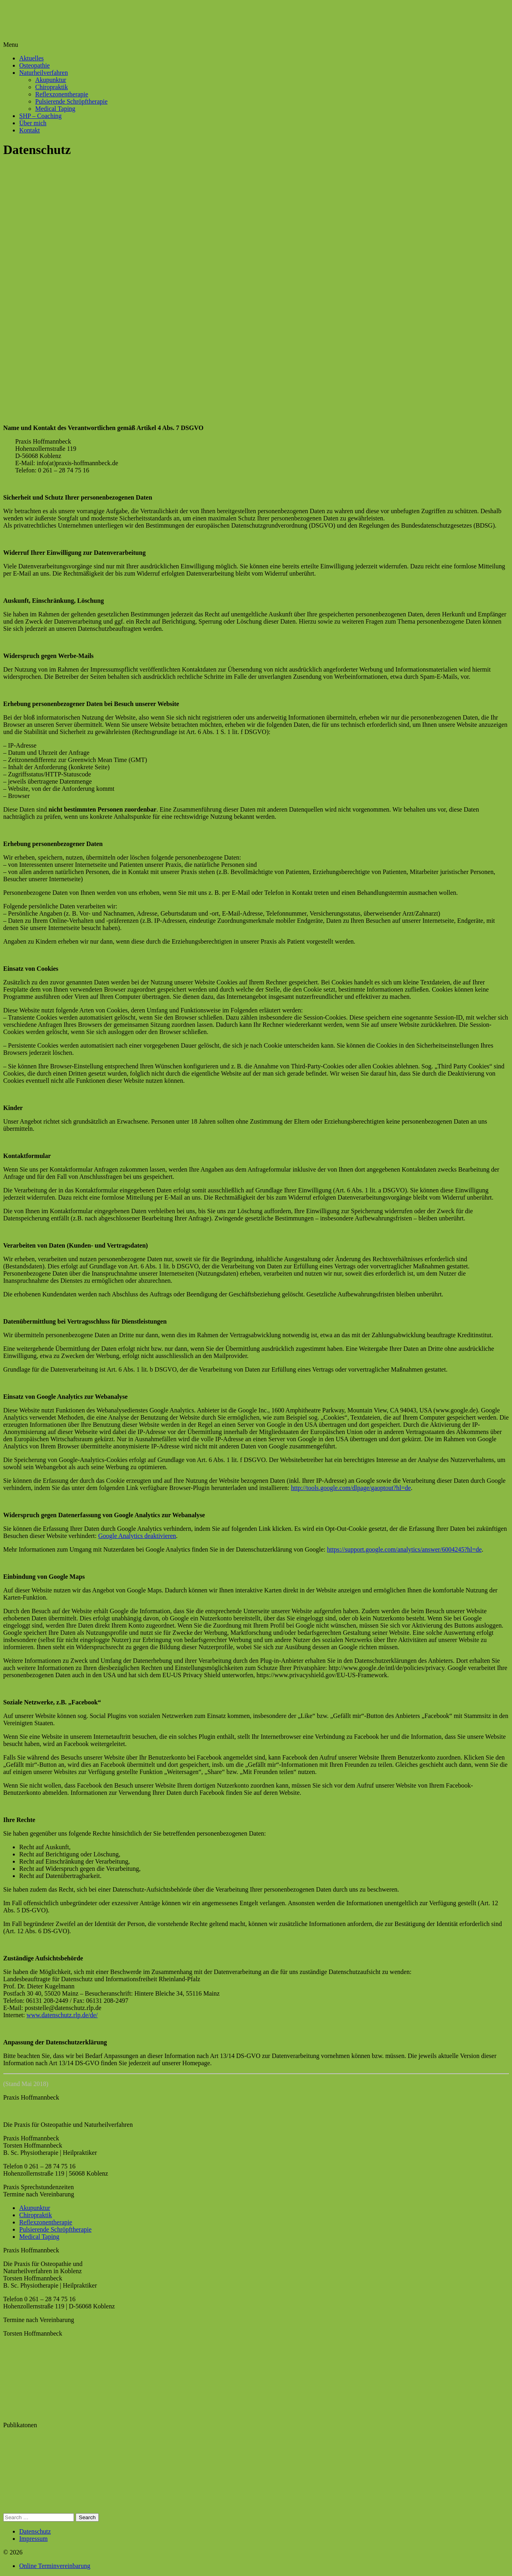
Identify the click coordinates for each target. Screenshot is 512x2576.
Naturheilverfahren (43, 72)
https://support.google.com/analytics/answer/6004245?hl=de (404, 1549)
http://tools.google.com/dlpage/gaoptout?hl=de (351, 1487)
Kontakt (29, 130)
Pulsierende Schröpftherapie (71, 101)
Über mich (32, 123)
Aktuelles (31, 58)
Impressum (33, 2538)
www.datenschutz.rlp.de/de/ (62, 2015)
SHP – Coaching (40, 115)
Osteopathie (34, 65)
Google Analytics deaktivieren (137, 1535)
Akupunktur (50, 79)
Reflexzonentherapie (61, 94)
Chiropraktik (51, 87)
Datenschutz (35, 2531)
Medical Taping (55, 108)
